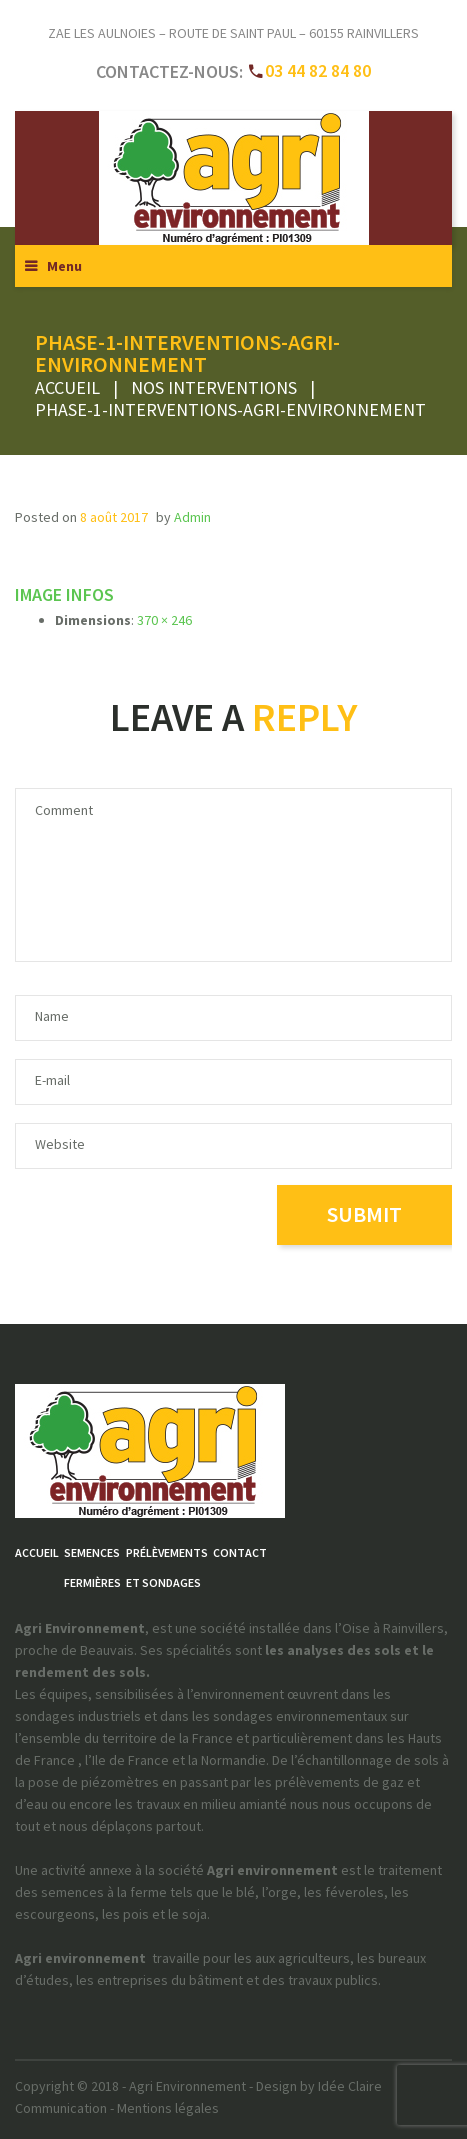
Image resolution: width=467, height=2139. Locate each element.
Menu (64, 266)
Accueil (67, 387)
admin (192, 517)
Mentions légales (168, 2108)
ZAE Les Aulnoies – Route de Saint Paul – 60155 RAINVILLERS (233, 33)
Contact (240, 1552)
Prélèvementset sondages (167, 1567)
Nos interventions (214, 387)
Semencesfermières (92, 1567)
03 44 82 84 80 (318, 70)
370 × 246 (164, 620)
